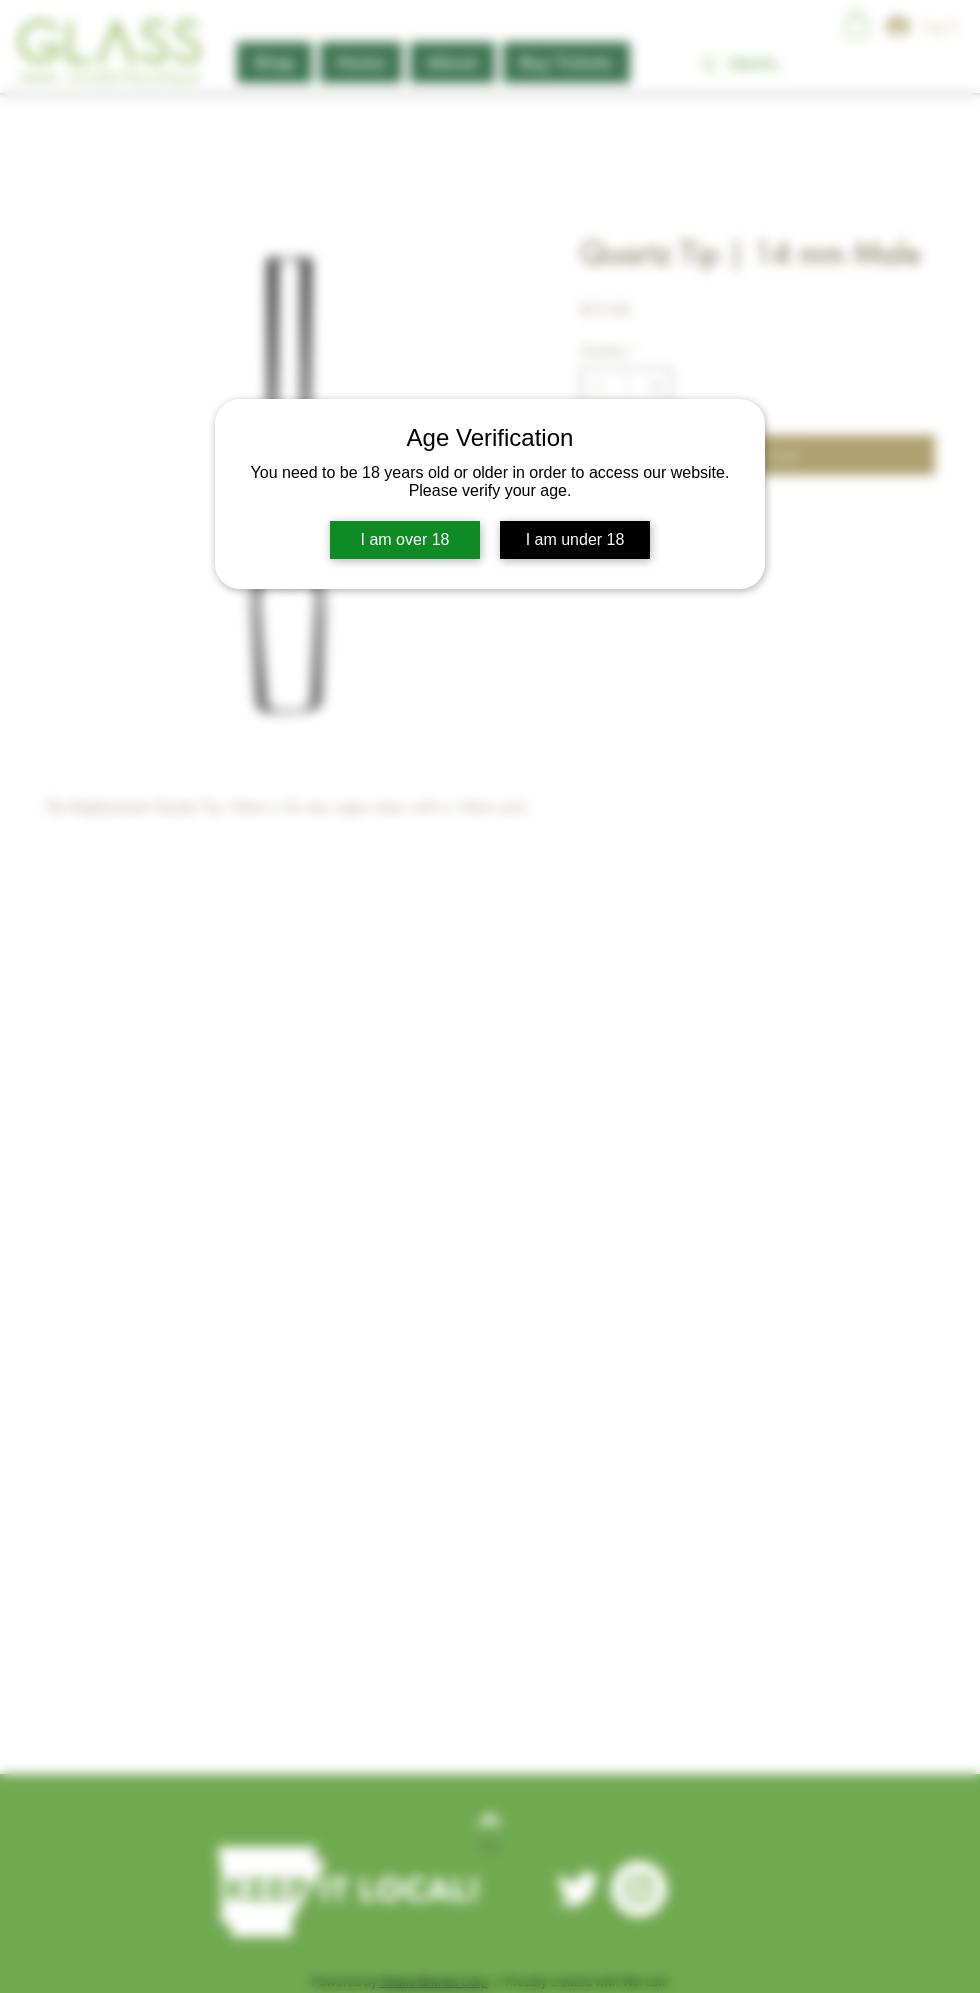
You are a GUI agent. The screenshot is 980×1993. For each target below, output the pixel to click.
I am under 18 (575, 539)
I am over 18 (405, 539)
